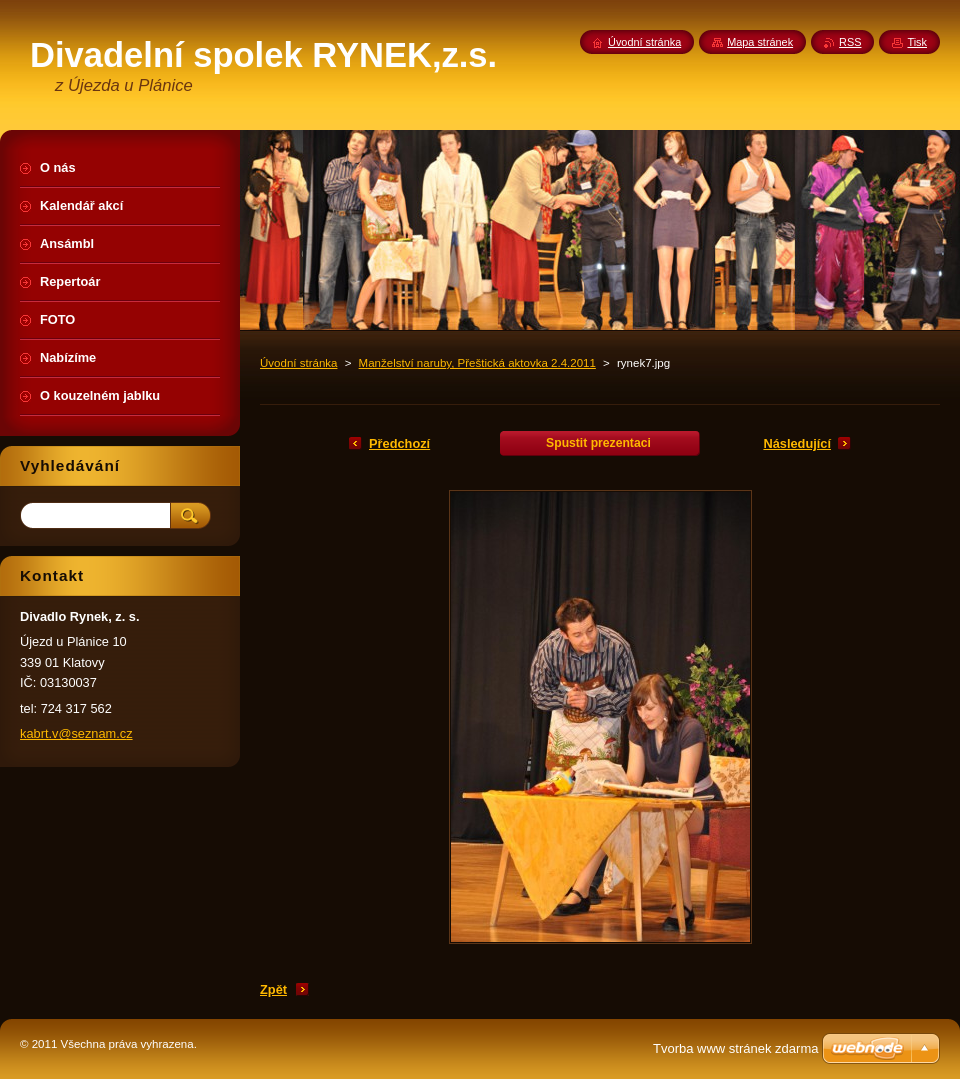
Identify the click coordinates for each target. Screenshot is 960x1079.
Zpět (273, 989)
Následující (797, 443)
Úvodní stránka (298, 363)
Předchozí (399, 443)
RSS (850, 42)
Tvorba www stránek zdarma (735, 1048)
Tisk (917, 42)
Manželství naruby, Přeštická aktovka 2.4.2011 (477, 363)
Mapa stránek (760, 42)
